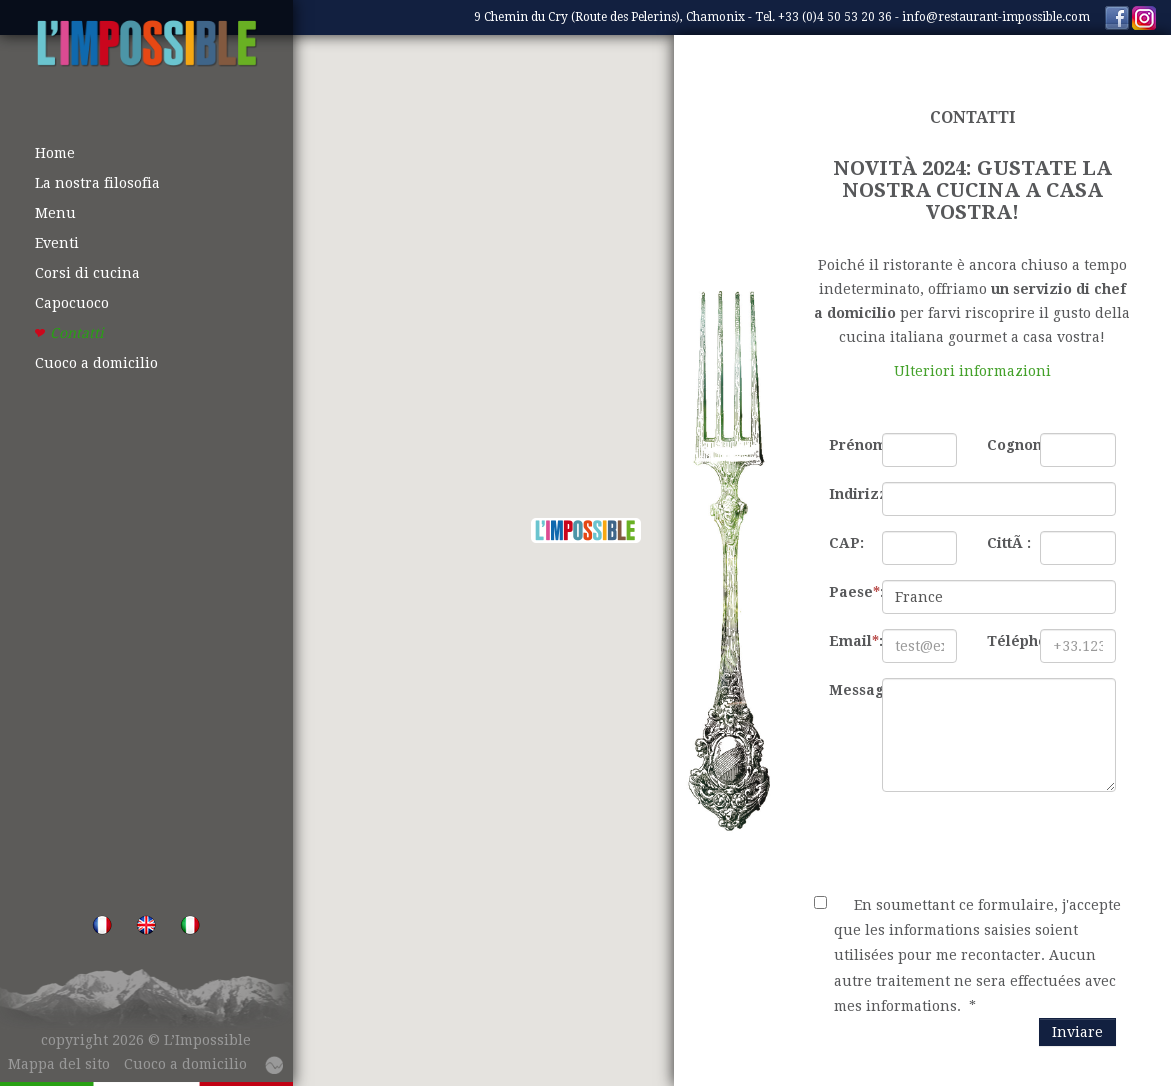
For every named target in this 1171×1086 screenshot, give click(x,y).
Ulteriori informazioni (972, 371)
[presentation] (966, 846)
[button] (586, 530)
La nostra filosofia (97, 183)
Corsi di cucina (87, 273)
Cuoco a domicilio (96, 363)
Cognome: (1006, 445)
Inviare (1077, 1032)
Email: (848, 641)
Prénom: (848, 445)
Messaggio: (848, 690)
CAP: (846, 543)
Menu (55, 213)
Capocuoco (72, 303)
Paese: (848, 592)
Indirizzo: (848, 494)
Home (55, 153)
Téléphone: (1006, 641)
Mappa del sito (59, 1064)
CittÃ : (1006, 543)
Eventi (57, 243)
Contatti (76, 333)
